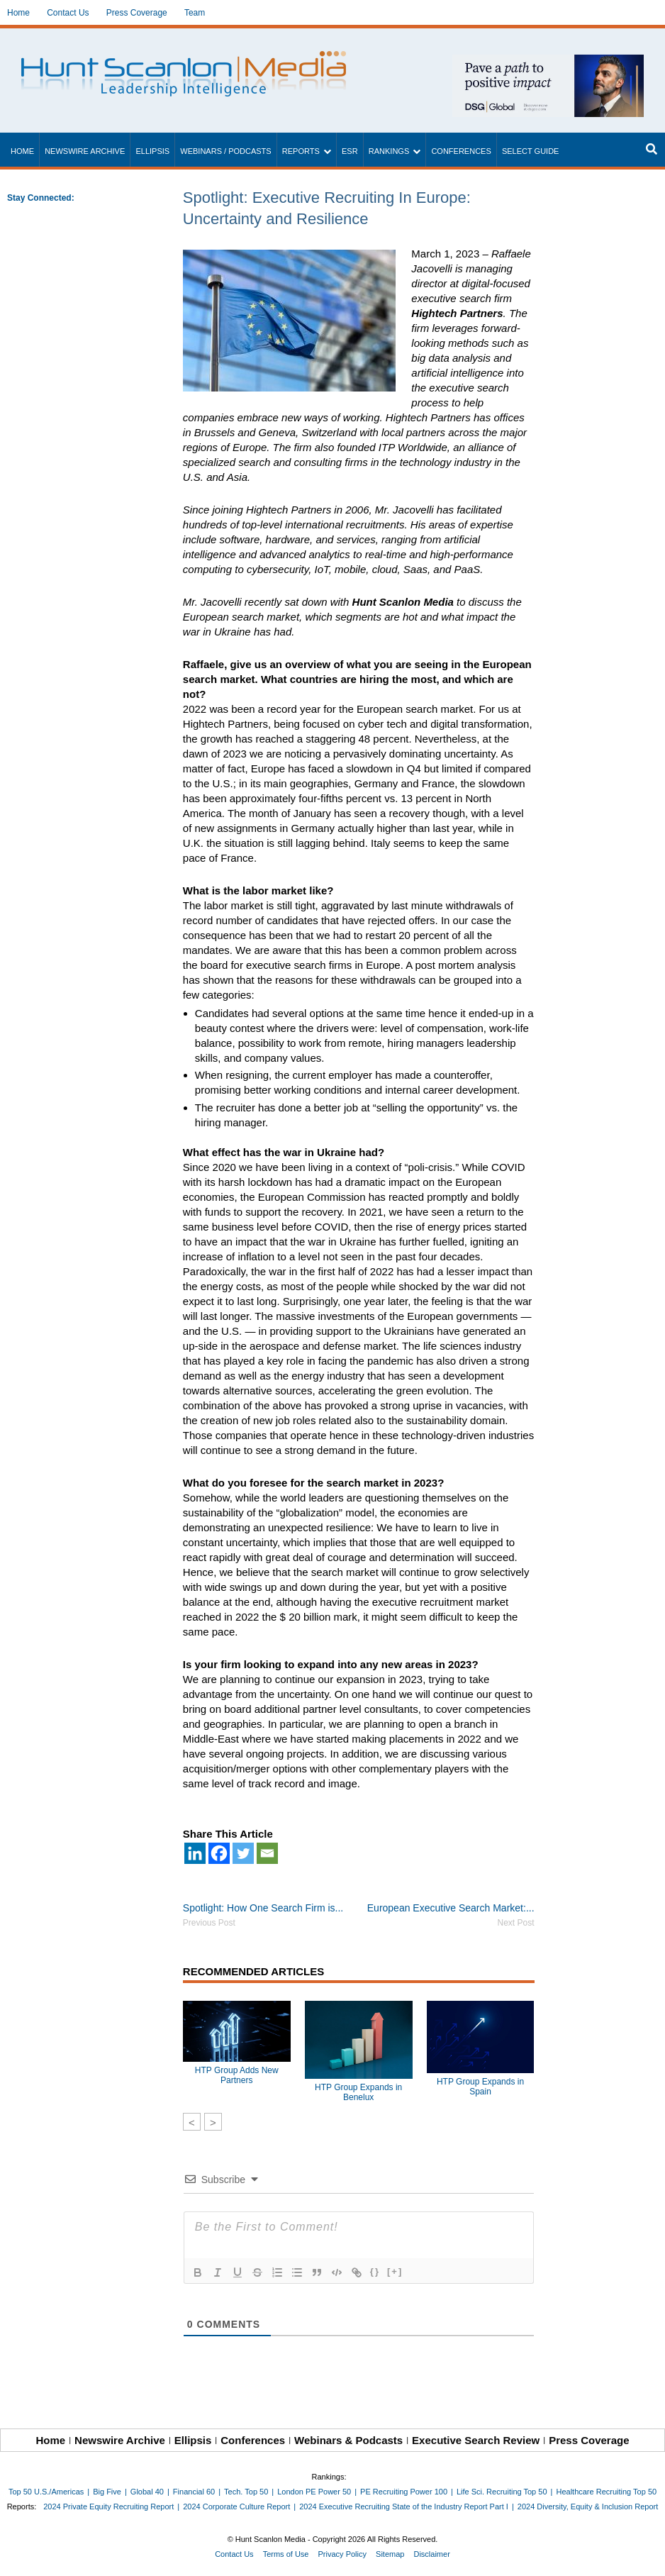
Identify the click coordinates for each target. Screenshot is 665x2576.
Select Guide (530, 151)
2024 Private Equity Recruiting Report (108, 2506)
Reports (301, 151)
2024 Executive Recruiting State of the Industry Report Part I (403, 2506)
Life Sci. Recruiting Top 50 (502, 2491)
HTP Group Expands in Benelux (358, 2092)
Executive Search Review (476, 2440)
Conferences (461, 151)
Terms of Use (286, 2554)
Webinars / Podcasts (225, 151)
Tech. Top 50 (246, 2491)
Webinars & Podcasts (348, 2440)
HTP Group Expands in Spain (480, 2087)
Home (18, 13)
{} (375, 2271)
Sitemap (390, 2554)
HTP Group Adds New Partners (237, 2075)
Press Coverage (136, 13)
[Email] (267, 1853)
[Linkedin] (195, 1853)
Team (194, 13)
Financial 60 (194, 2491)
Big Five (107, 2491)
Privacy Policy (342, 2554)
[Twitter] (243, 1853)
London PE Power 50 (314, 2491)
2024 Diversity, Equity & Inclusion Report (588, 2506)
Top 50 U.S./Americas (46, 2491)
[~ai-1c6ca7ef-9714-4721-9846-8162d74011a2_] (548, 62)
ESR (350, 151)
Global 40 (147, 2491)
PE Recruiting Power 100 (403, 2491)
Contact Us (68, 13)
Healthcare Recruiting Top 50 (606, 2491)
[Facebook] (219, 1853)
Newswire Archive (85, 151)
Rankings (389, 151)
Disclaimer (431, 2554)
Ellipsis (152, 151)
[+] (395, 2271)
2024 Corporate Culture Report (236, 2506)
